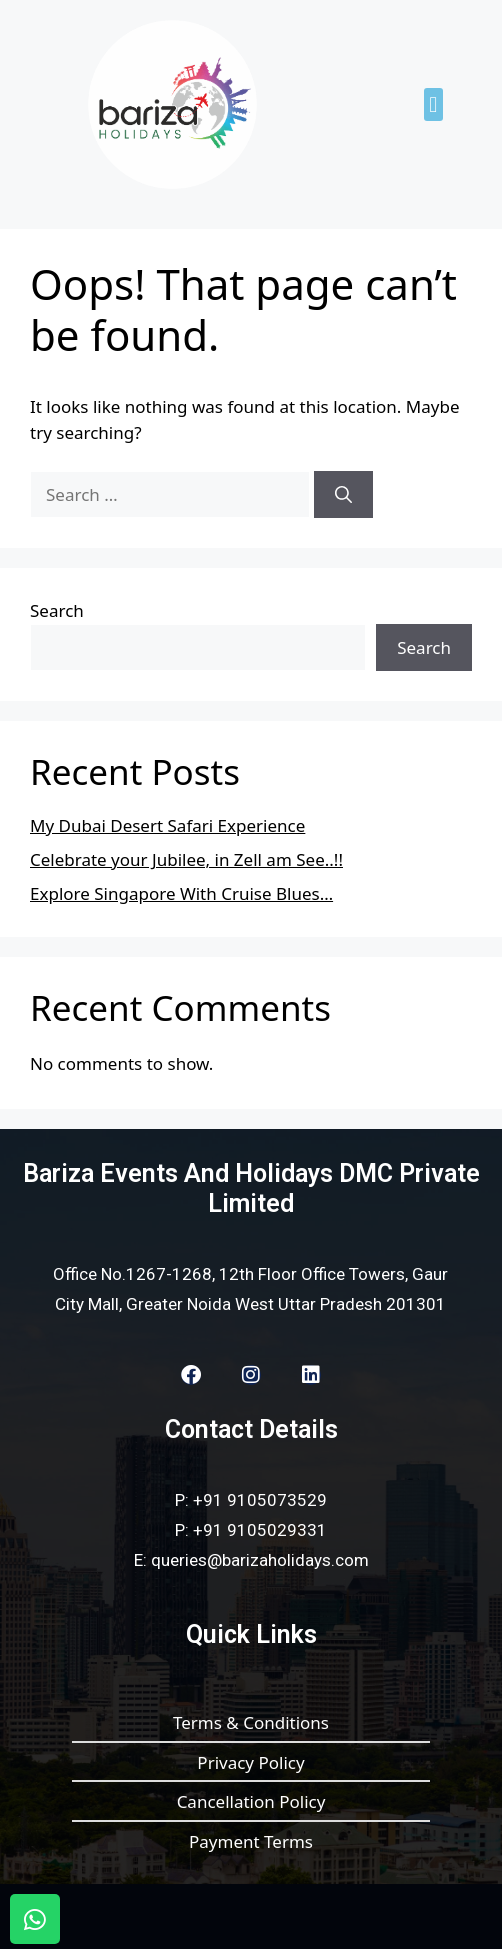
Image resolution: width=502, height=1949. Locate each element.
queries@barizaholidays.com (260, 1560)
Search (57, 610)
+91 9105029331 (260, 1530)
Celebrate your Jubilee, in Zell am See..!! (186, 859)
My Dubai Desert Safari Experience (167, 825)
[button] (433, 104)
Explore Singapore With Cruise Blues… (181, 893)
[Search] (343, 495)
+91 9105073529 (260, 1500)
